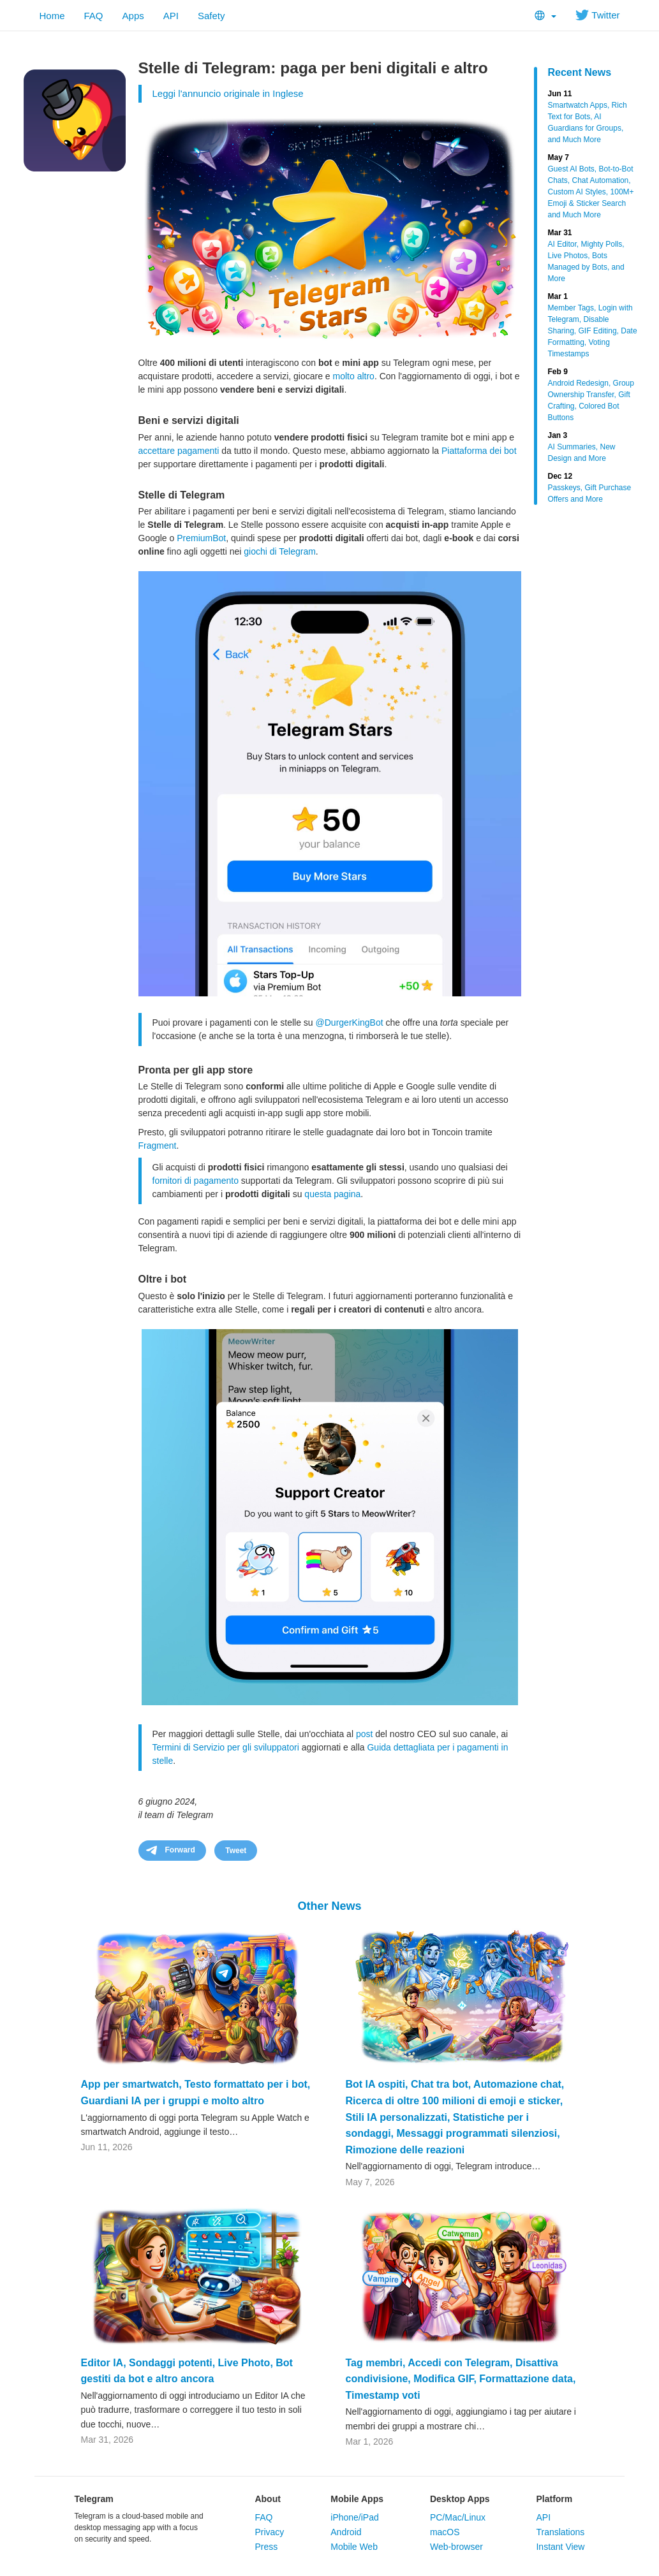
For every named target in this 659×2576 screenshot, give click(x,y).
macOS (445, 2532)
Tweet (235, 1850)
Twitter (597, 15)
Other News (329, 1906)
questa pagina (332, 1194)
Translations (560, 2532)
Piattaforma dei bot (479, 451)
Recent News (580, 72)
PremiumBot (201, 538)
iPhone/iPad (354, 2517)
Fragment (157, 1145)
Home (52, 15)
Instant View (560, 2547)
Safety (211, 15)
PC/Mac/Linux (457, 2517)
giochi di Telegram (280, 551)
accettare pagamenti (178, 451)
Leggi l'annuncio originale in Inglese (228, 93)
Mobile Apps (356, 2499)
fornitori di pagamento (195, 1180)
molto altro (353, 376)
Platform (554, 2499)
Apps (133, 15)
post (364, 1734)
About (267, 2499)
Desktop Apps (460, 2499)
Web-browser (456, 2547)
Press (266, 2547)
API (171, 15)
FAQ (93, 15)
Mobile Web (354, 2547)
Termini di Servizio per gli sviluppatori (225, 1747)
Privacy (269, 2532)
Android (345, 2532)
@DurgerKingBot (349, 1022)
